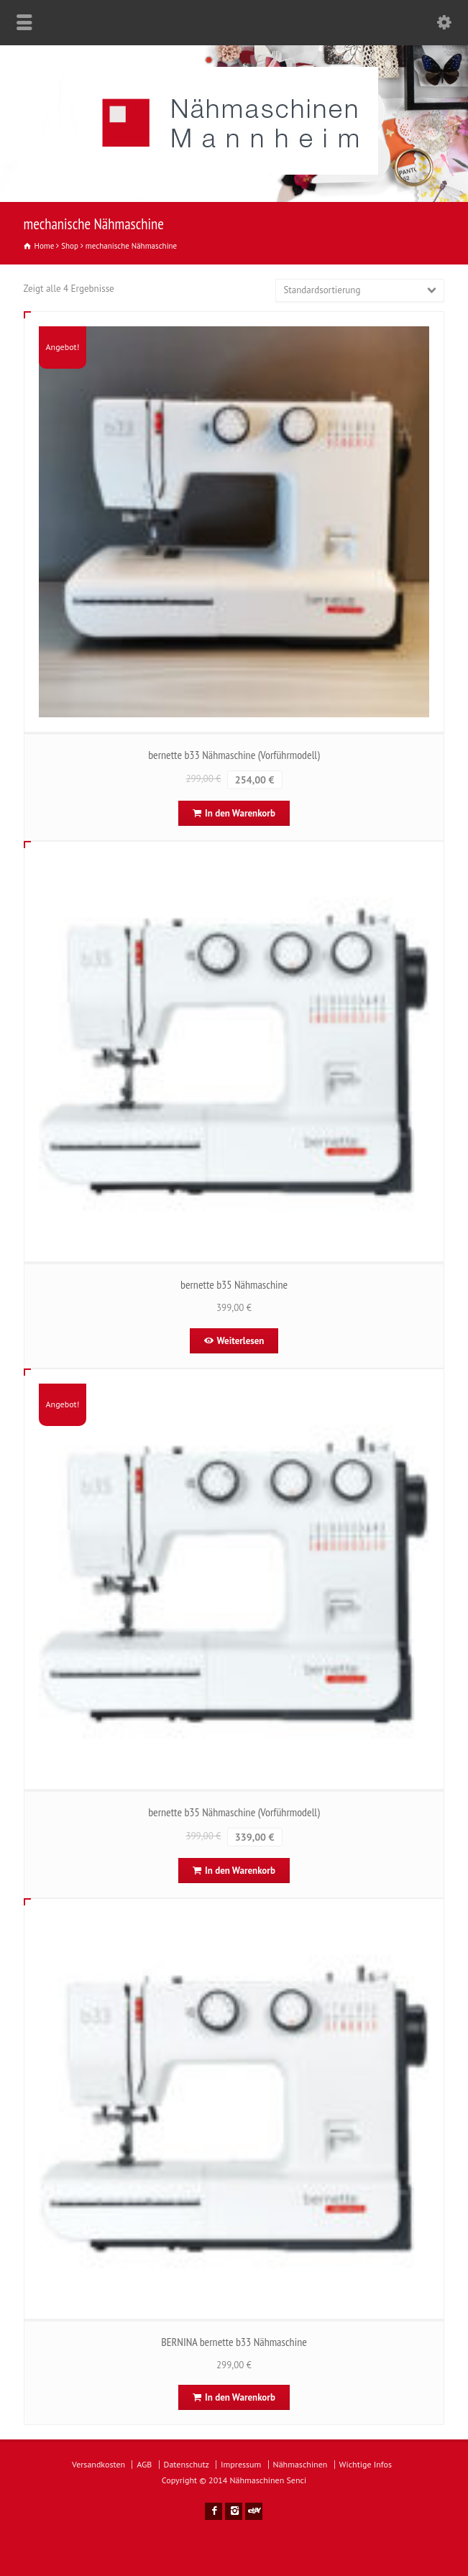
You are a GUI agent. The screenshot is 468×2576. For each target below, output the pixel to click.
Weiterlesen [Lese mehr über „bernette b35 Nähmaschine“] (241, 1341)
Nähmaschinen (300, 2464)
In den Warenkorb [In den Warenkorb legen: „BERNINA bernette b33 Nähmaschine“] (240, 2397)
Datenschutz (186, 2464)
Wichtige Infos (365, 2464)
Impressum (241, 2464)
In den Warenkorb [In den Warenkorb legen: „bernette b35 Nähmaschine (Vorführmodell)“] (240, 1870)
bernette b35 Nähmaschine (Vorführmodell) (234, 1812)
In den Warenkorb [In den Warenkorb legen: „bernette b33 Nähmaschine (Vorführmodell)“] (240, 813)
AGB (144, 2464)
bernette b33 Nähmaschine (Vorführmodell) (234, 755)
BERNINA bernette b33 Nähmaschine (234, 2341)
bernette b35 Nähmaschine (234, 1284)
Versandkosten (98, 2464)
